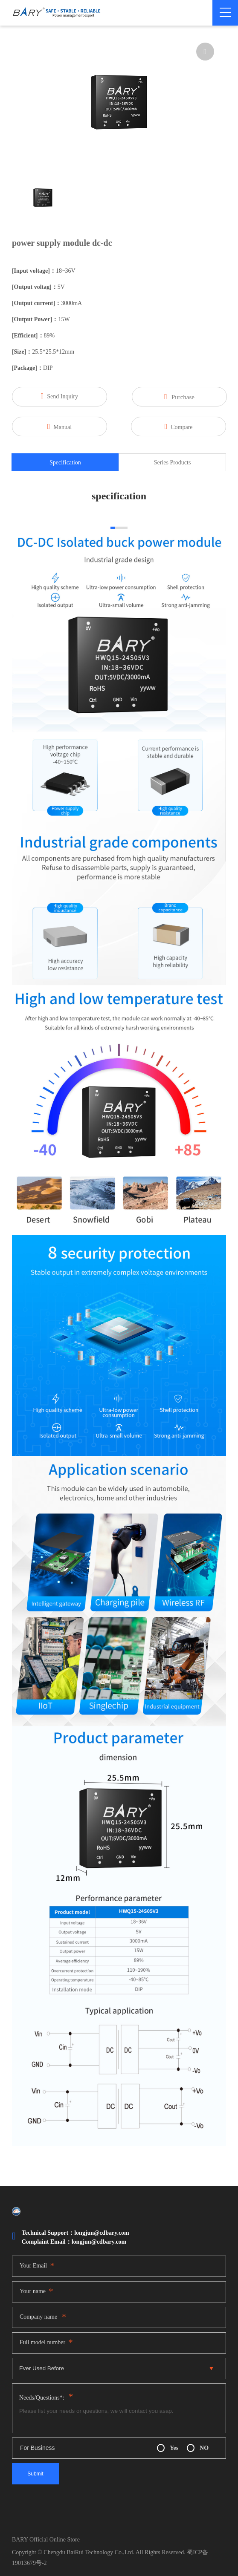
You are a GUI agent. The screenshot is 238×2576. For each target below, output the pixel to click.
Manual (59, 426)
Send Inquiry (59, 396)
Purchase (179, 396)
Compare (179, 426)
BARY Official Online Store (46, 2540)
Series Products (172, 462)
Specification (65, 462)
